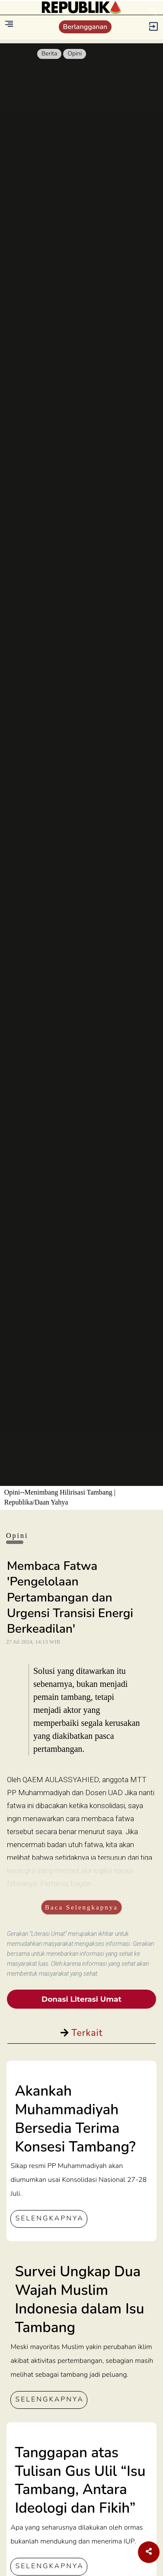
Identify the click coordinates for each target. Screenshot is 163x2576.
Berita (50, 53)
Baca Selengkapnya (81, 1907)
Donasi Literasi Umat (81, 1999)
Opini (74, 53)
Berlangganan (85, 27)
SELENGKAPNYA (49, 2218)
